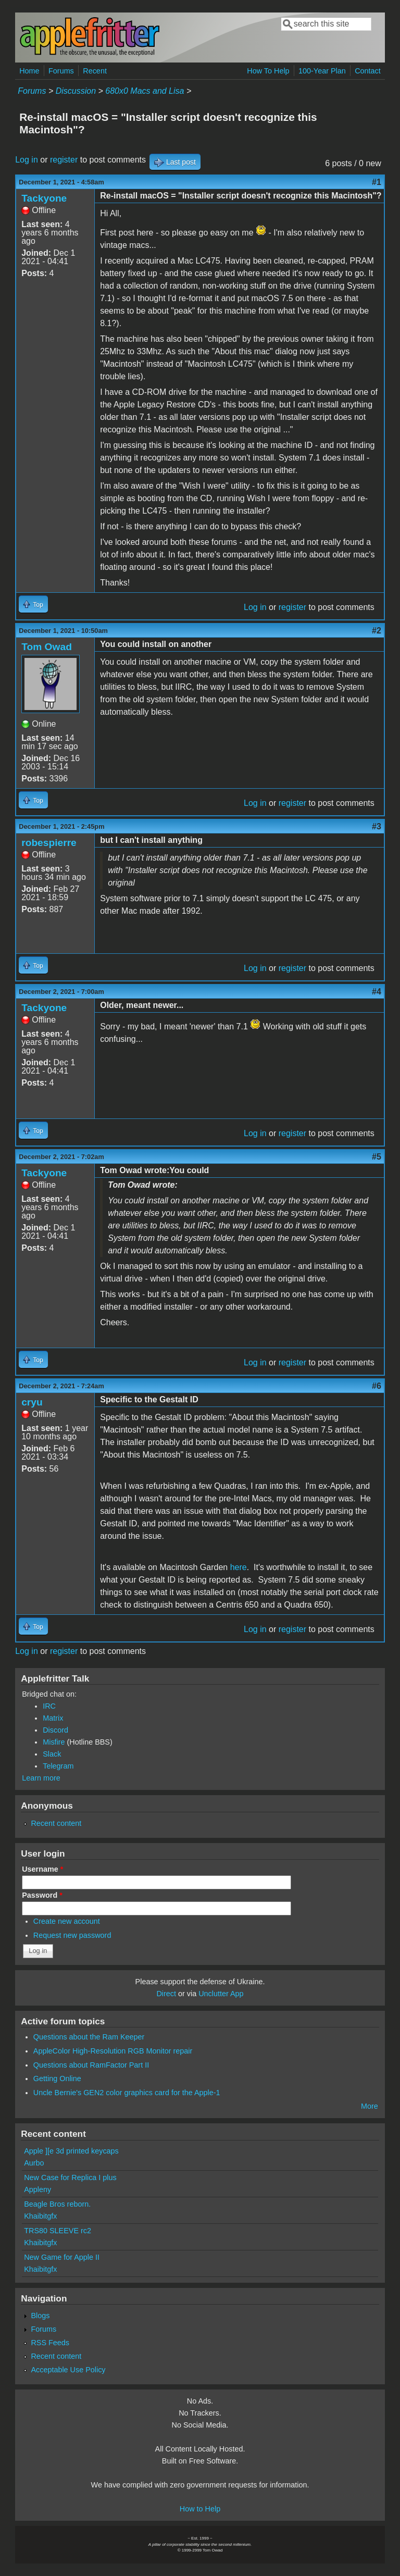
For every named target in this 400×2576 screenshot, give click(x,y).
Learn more (41, 1778)
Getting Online (57, 2078)
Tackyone (44, 198)
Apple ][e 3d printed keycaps (71, 2151)
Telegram (58, 1766)
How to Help (200, 2509)
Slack (52, 1754)
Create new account (66, 1921)
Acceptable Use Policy (68, 2370)
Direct (166, 1993)
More (369, 2106)
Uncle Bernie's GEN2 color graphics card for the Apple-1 (126, 2092)
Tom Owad (46, 646)
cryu (32, 1402)
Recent (95, 71)
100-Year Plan (322, 71)
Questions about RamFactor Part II (91, 2065)
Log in (26, 159)
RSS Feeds (50, 2342)
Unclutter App (220, 1993)
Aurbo (34, 2163)
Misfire (54, 1742)
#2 (376, 630)
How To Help (268, 71)
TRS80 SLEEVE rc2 (57, 2230)
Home (29, 71)
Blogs (40, 2315)
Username (42, 1869)
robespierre (49, 842)
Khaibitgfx (40, 2216)
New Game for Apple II (61, 2257)
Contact (368, 71)
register (64, 159)
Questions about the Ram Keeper (89, 2037)
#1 (376, 182)
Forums (61, 71)
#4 (376, 991)
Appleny (37, 2189)
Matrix (53, 1718)
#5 (376, 1156)
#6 (376, 1386)
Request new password (72, 1935)
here (238, 1567)
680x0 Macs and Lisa (144, 90)
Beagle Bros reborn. (57, 2204)
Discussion (76, 90)
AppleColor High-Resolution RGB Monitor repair (113, 2051)
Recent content (56, 1823)
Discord (55, 1730)
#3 (376, 826)
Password (42, 1895)
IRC (49, 1706)
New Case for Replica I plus (70, 2177)
